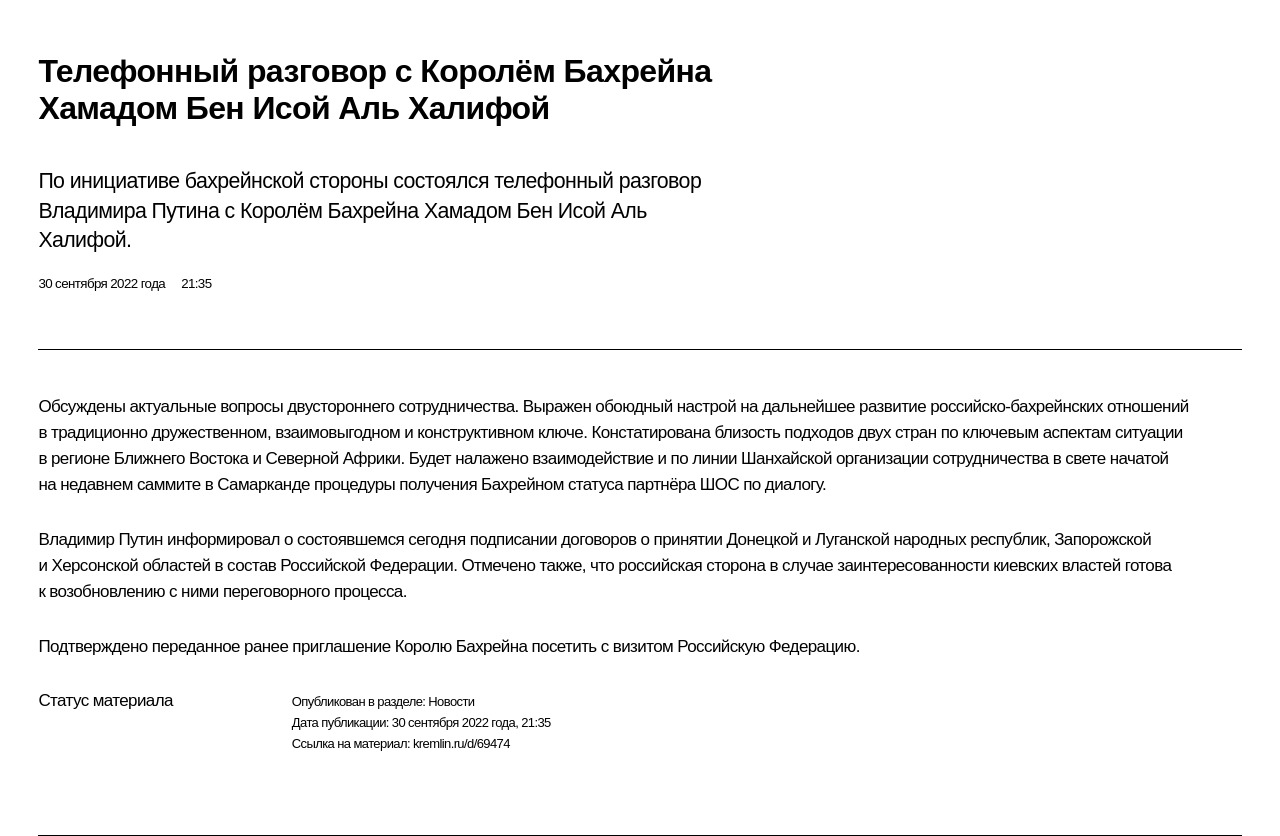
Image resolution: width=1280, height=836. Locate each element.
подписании (513, 539)
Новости (451, 701)
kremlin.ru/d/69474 (461, 743)
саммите (169, 484)
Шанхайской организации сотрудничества (895, 458)
